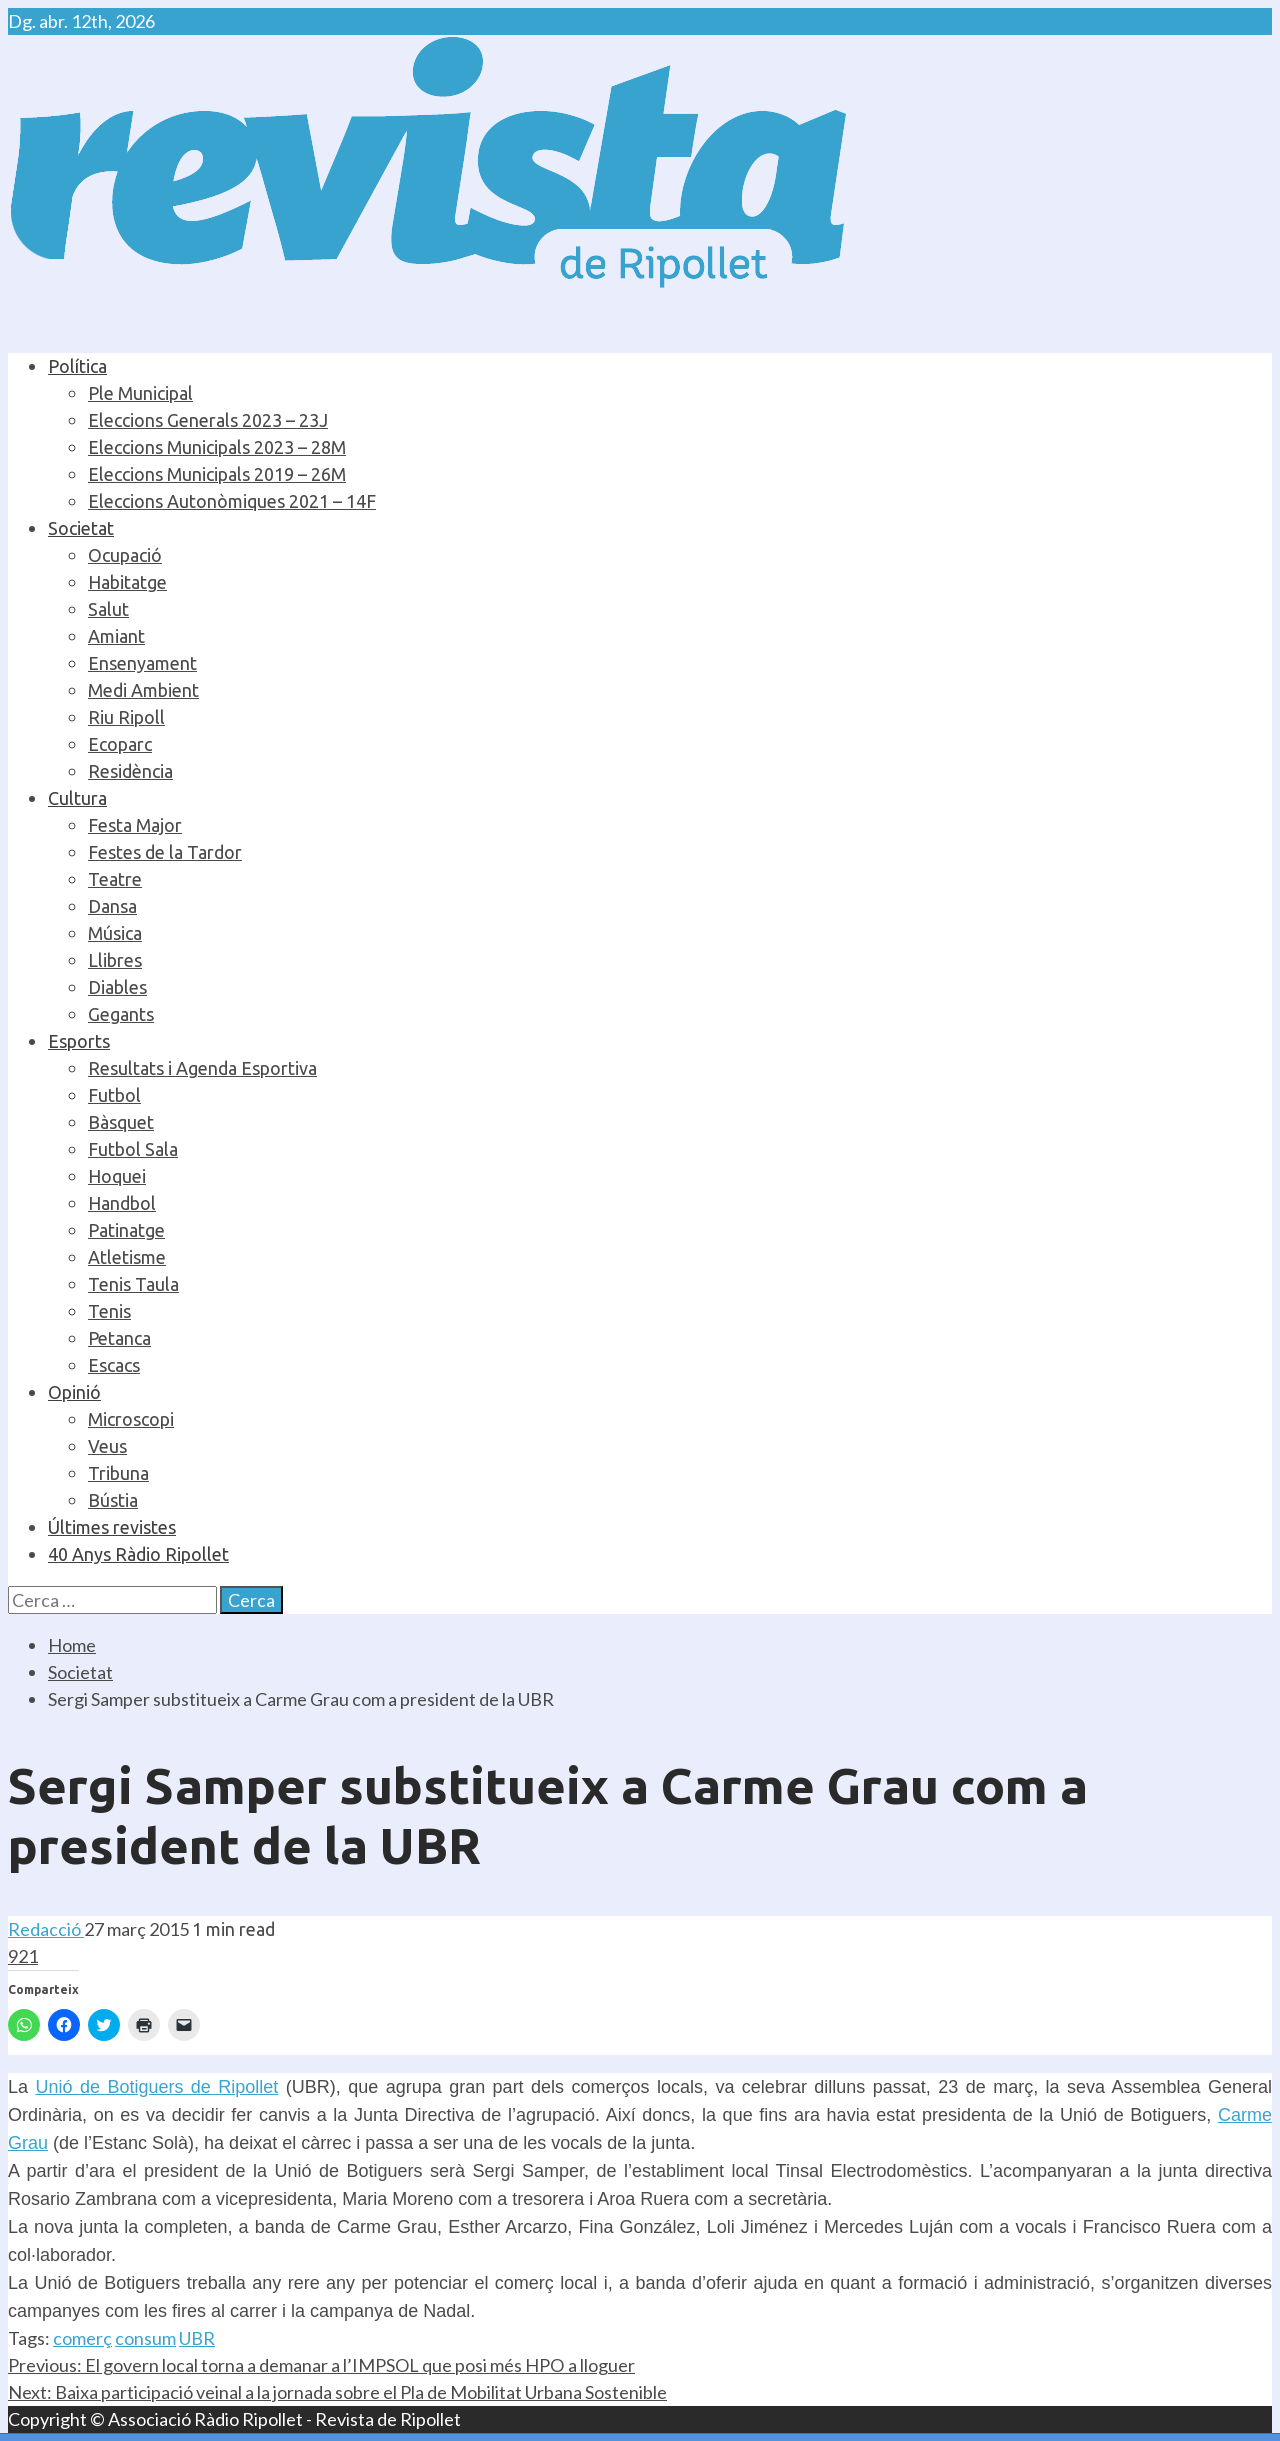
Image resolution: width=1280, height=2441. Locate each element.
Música (115, 933)
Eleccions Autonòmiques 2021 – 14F (232, 501)
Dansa (112, 906)
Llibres (115, 960)
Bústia (113, 1500)
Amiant (116, 636)
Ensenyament (142, 663)
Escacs (114, 1365)
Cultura (77, 798)
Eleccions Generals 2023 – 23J (208, 420)
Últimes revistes (112, 1527)
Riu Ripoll (126, 717)
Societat (81, 528)
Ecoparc (120, 744)
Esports (79, 1041)
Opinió (74, 1392)
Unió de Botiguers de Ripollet (156, 2087)
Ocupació (125, 555)
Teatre (115, 879)
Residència (130, 771)
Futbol (114, 1095)
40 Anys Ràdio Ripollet (138, 1554)
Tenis (109, 1311)
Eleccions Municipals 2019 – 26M (217, 474)
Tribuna (118, 1473)
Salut (108, 609)
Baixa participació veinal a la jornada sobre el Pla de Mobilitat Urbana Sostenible (337, 2392)
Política (77, 366)
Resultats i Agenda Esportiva (202, 1068)
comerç (82, 2338)
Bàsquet (121, 1122)
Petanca (119, 1338)
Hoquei (117, 1176)
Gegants (121, 1014)
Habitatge (127, 582)
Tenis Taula (133, 1284)
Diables (117, 987)
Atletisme (127, 1257)
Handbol (122, 1203)
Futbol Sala (133, 1149)
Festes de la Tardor (165, 852)
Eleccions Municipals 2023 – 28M (217, 447)
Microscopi (131, 1419)
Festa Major (135, 825)
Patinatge (126, 1230)
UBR (197, 2338)
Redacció (46, 1929)
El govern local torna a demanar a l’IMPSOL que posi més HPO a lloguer (321, 2365)
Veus (107, 1446)
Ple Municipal (140, 393)
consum (145, 2338)
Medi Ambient (143, 690)
